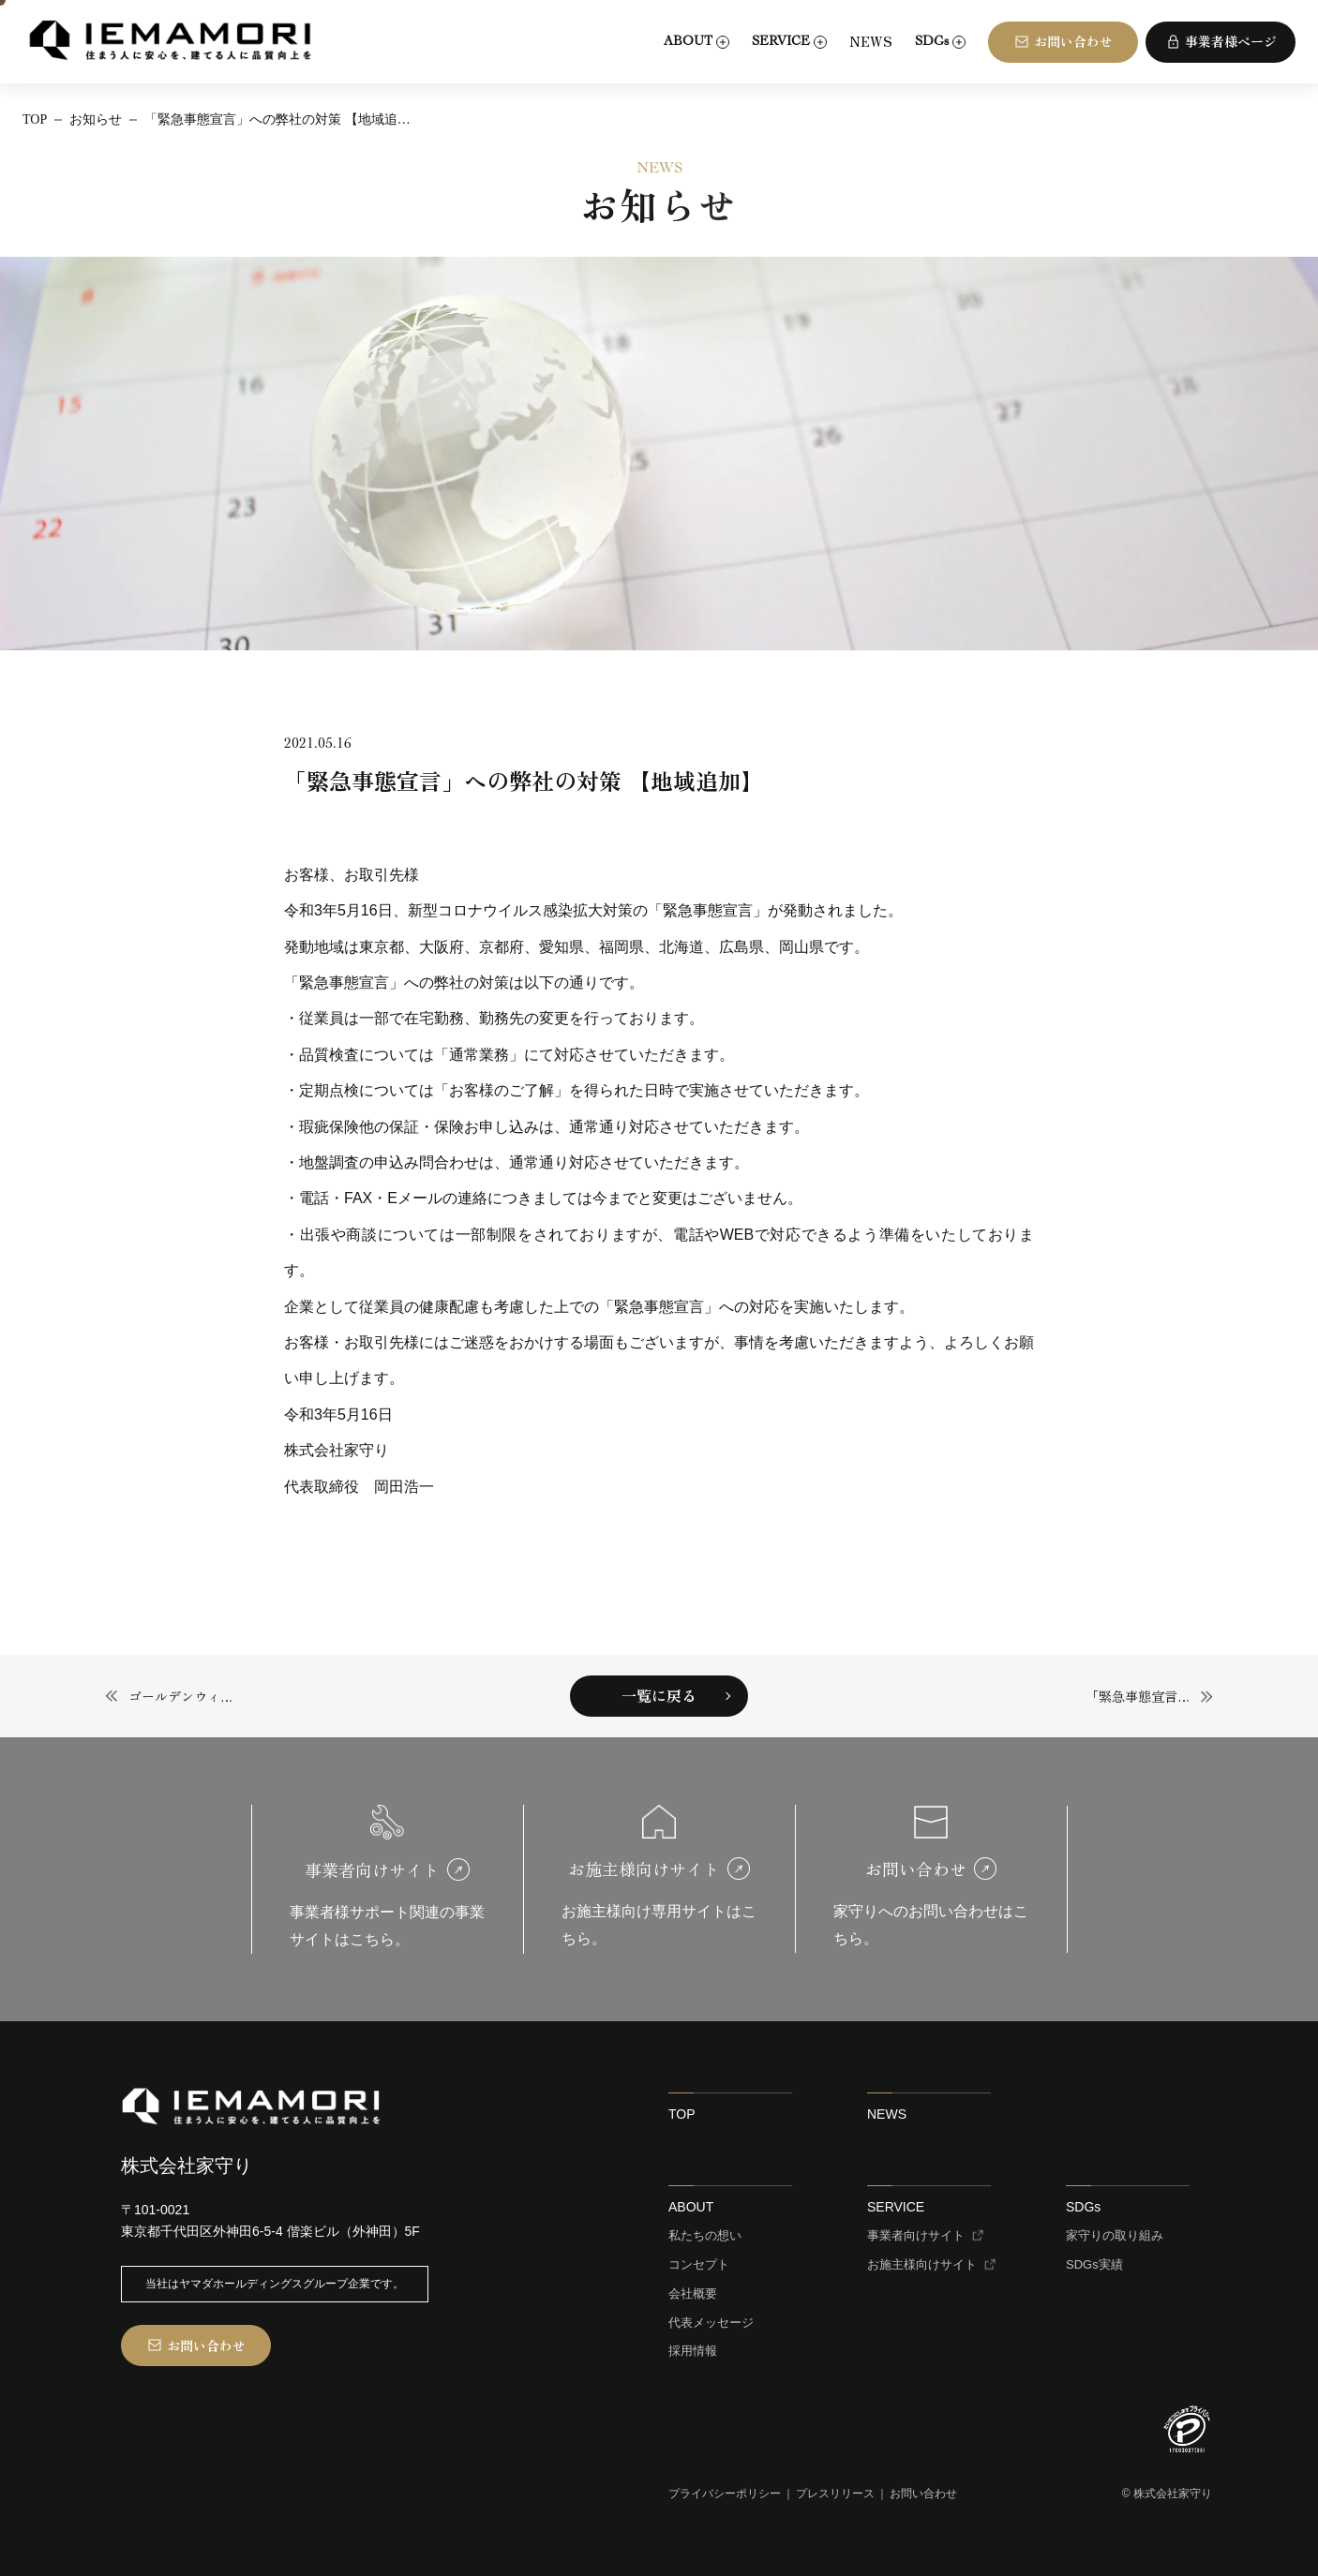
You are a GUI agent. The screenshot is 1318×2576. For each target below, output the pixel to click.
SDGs (1083, 2206)
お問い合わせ (923, 2494)
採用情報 (692, 2351)
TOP (682, 2114)
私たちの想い (704, 2235)
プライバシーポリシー (724, 2494)
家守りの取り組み (1114, 2235)
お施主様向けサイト (922, 2264)
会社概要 (692, 2294)
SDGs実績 (1094, 2264)
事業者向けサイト (916, 2235)
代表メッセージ (711, 2323)
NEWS (870, 41)
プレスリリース (835, 2494)
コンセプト (698, 2264)
